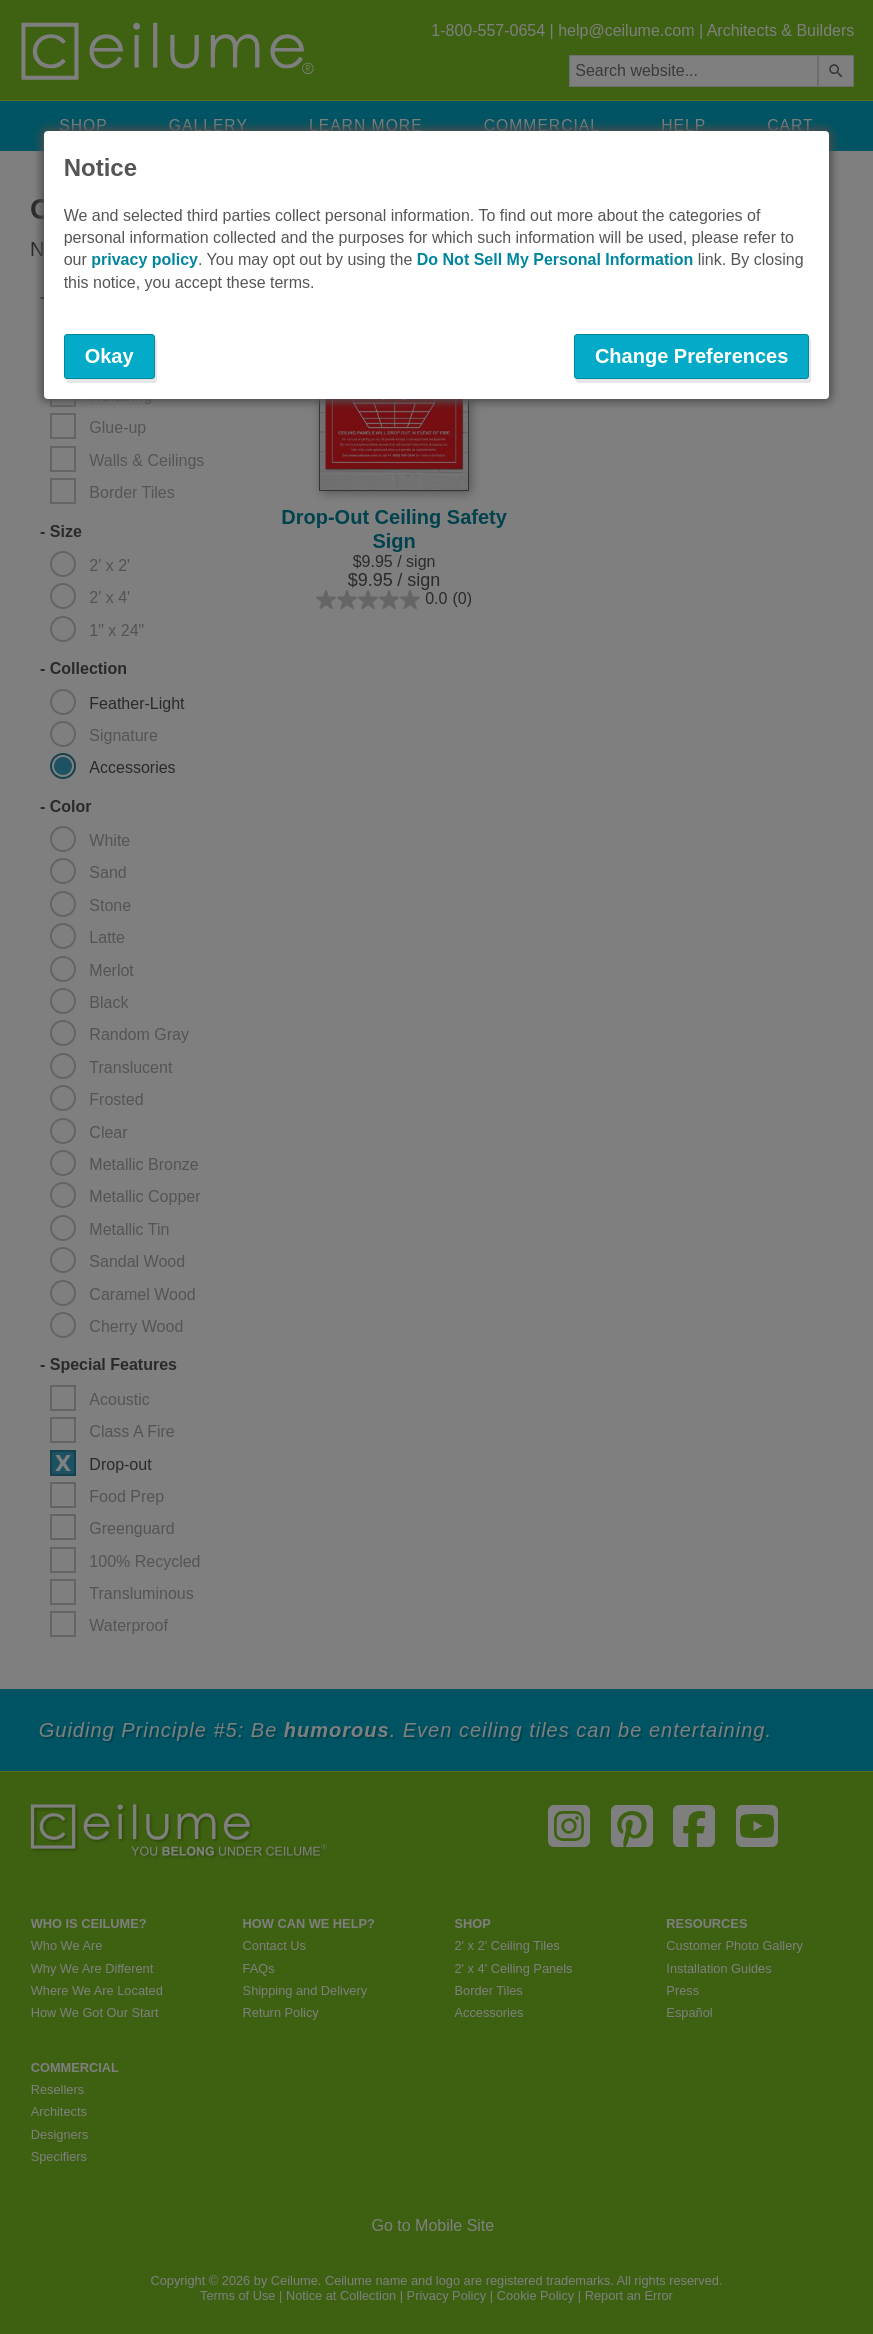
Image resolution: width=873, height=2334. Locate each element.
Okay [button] (109, 356)
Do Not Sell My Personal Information (555, 259)
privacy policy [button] (144, 259)
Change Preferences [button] (691, 356)
